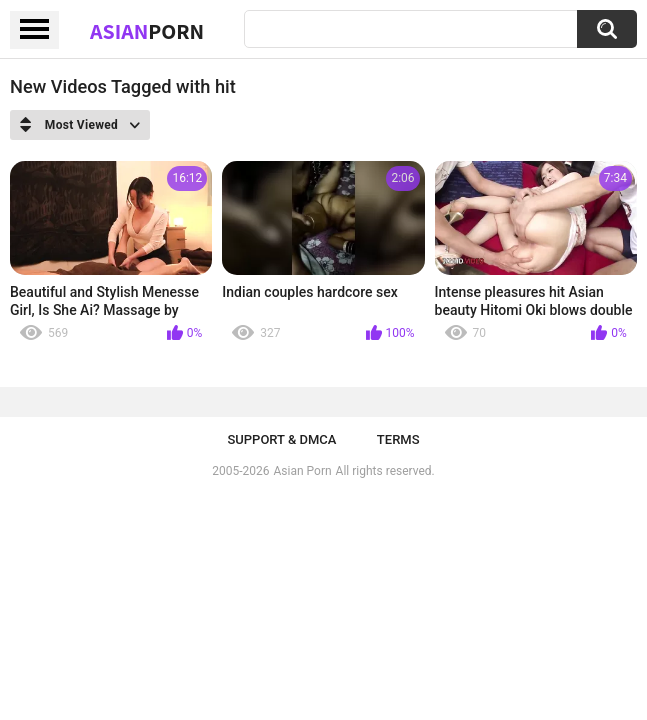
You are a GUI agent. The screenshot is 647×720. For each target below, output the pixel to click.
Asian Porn (303, 471)
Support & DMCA (281, 439)
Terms (398, 439)
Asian (147, 31)
